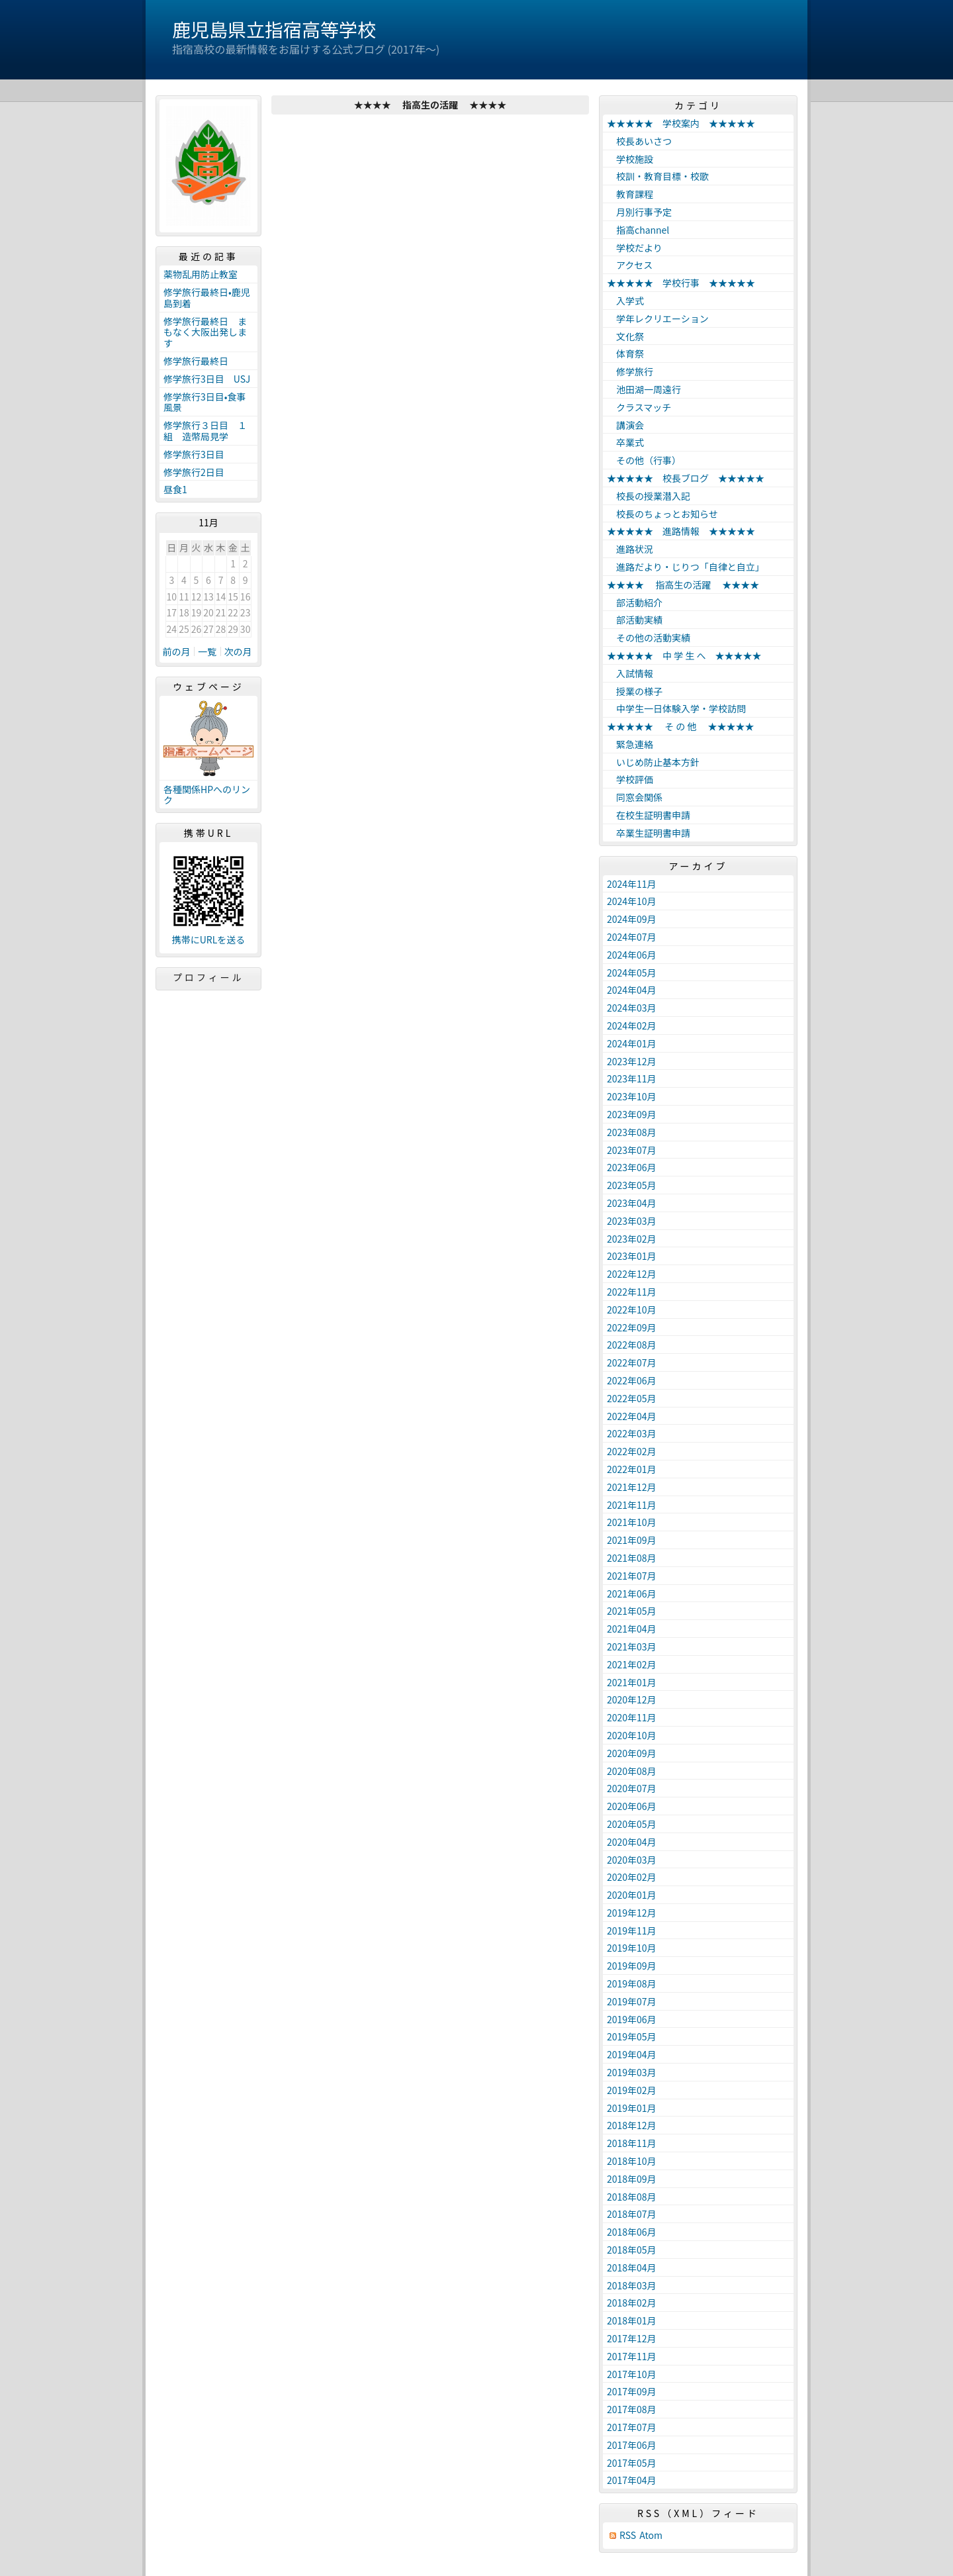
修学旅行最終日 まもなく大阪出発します (205, 332)
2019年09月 (632, 1965)
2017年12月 (632, 2338)
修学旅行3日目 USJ (206, 378)
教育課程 (630, 194)
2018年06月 (632, 2231)
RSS (627, 2535)
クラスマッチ (639, 407)
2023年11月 (632, 1078)
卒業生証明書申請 (648, 832)
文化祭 (625, 336)
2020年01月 (632, 1894)
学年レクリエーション (658, 318)
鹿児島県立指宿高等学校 (274, 29)
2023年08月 (632, 1132)
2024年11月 (632, 883)
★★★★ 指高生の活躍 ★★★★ (683, 584)
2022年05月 (632, 1398)
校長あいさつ (639, 141)
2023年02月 (632, 1238)
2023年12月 (632, 1061)
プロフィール (208, 977)
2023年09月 (632, 1114)
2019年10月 (632, 1947)
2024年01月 (632, 1043)
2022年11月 (632, 1291)
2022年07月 (632, 1362)
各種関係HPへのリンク (206, 795)
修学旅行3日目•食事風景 (204, 402)
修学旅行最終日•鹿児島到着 (206, 297)
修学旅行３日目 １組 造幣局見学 (205, 430)
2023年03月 (632, 1220)
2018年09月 (632, 2178)
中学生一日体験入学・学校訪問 (676, 708)
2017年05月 (632, 2462)
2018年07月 (632, 2213)
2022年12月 (632, 1273)
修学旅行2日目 (193, 472)
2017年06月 (632, 2445)
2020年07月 (632, 1788)
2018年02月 (632, 2302)
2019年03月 (632, 2072)
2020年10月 (632, 1735)
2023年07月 (632, 1150)
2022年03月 (632, 1433)
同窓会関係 (634, 797)
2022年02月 (632, 1451)
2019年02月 (632, 2090)
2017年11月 (632, 2356)
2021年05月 (632, 1610)
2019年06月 (632, 2019)
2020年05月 (632, 1824)
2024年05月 (632, 972)
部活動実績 (634, 619)
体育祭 (625, 353)
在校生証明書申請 (648, 815)
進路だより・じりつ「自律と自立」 (685, 566)
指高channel (638, 229)
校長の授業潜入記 (648, 495)
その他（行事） (644, 460)
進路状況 (630, 548)
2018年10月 (632, 2161)
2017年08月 (632, 2409)
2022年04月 (632, 1416)
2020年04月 (632, 1841)
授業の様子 (634, 691)
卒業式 (625, 442)
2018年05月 (632, 2249)
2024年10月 (632, 901)
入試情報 (630, 673)
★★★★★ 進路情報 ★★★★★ (681, 531)
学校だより (634, 247)
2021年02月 (632, 1664)
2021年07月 (632, 1575)
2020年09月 (632, 1753)
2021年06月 (632, 1593)
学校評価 (630, 779)
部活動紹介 (634, 602)
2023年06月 (632, 1167)
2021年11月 (632, 1504)
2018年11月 (632, 2143)
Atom (650, 2535)
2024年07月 (632, 936)
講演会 (625, 425)
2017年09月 (632, 2391)
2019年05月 (632, 2036)
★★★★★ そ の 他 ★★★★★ (680, 726)
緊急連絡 (630, 744)
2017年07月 (632, 2427)
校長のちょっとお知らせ (662, 513)
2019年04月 (632, 2054)
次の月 (238, 651)
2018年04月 (632, 2267)
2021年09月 (632, 1540)
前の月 (177, 651)
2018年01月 (632, 2320)
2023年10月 (632, 1096)
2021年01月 (632, 1682)
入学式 (625, 300)
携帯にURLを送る (209, 939)
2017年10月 (632, 2374)
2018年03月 (632, 2285)
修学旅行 (630, 371)
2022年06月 (632, 1380)
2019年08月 (632, 1983)
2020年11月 (632, 1717)
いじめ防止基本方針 (653, 762)
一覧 (207, 651)
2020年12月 (632, 1699)
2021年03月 (632, 1646)
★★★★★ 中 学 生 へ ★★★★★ (684, 655)
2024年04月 (632, 989)
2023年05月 (632, 1185)
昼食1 (175, 489)
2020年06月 (632, 1806)
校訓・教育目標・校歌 (658, 176)
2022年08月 (632, 1344)
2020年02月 (632, 1877)
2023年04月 (632, 1203)
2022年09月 (632, 1327)
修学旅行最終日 (195, 360)
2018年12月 (632, 2125)
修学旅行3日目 (193, 454)
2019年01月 (632, 2108)
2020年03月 (632, 1859)
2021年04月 (632, 1628)
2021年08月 (632, 1557)
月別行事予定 (639, 211)
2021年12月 (632, 1487)
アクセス (630, 264)
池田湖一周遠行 (644, 389)
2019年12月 (632, 1912)
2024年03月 (632, 1007)
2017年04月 (632, 2480)
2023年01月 (632, 1256)
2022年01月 (632, 1469)
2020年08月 (632, 1771)
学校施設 (630, 159)
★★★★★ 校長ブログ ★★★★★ (685, 478)
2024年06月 (632, 954)
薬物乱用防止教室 (205, 274)
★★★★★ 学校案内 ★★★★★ (681, 123)
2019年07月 (632, 2001)
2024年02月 (632, 1025)
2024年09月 (632, 919)
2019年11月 (632, 1930)
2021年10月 (632, 1522)
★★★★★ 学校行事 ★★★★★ (681, 282)
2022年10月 (632, 1309)
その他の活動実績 (648, 637)
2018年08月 (632, 2196)
